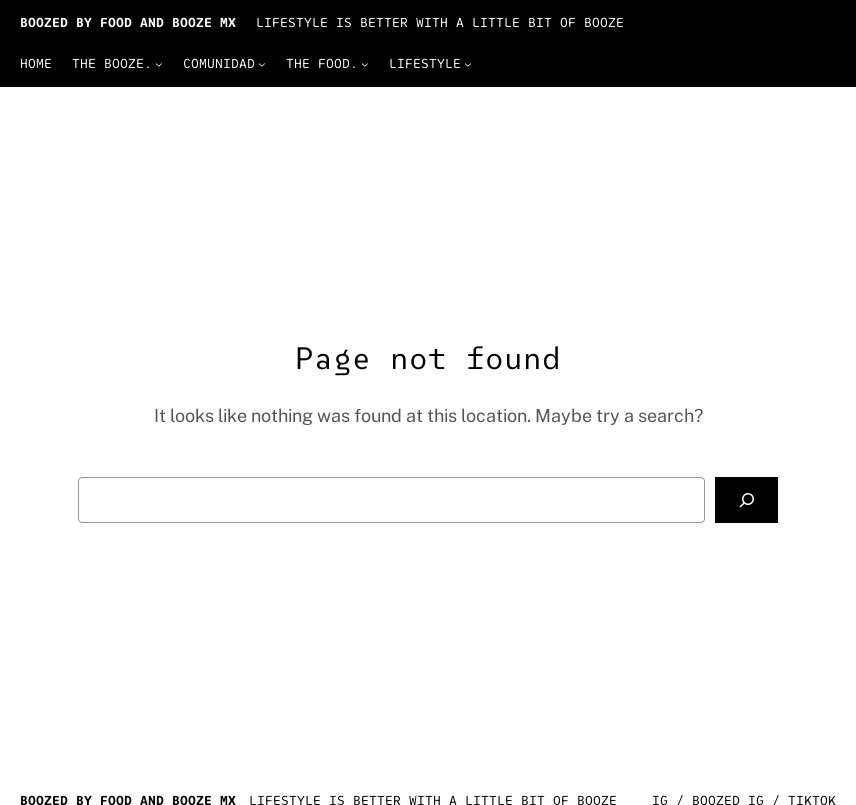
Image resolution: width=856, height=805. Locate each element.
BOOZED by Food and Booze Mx (128, 22)
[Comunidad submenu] (262, 64)
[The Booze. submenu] (159, 64)
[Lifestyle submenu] (468, 64)
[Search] (746, 499)
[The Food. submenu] (365, 64)
